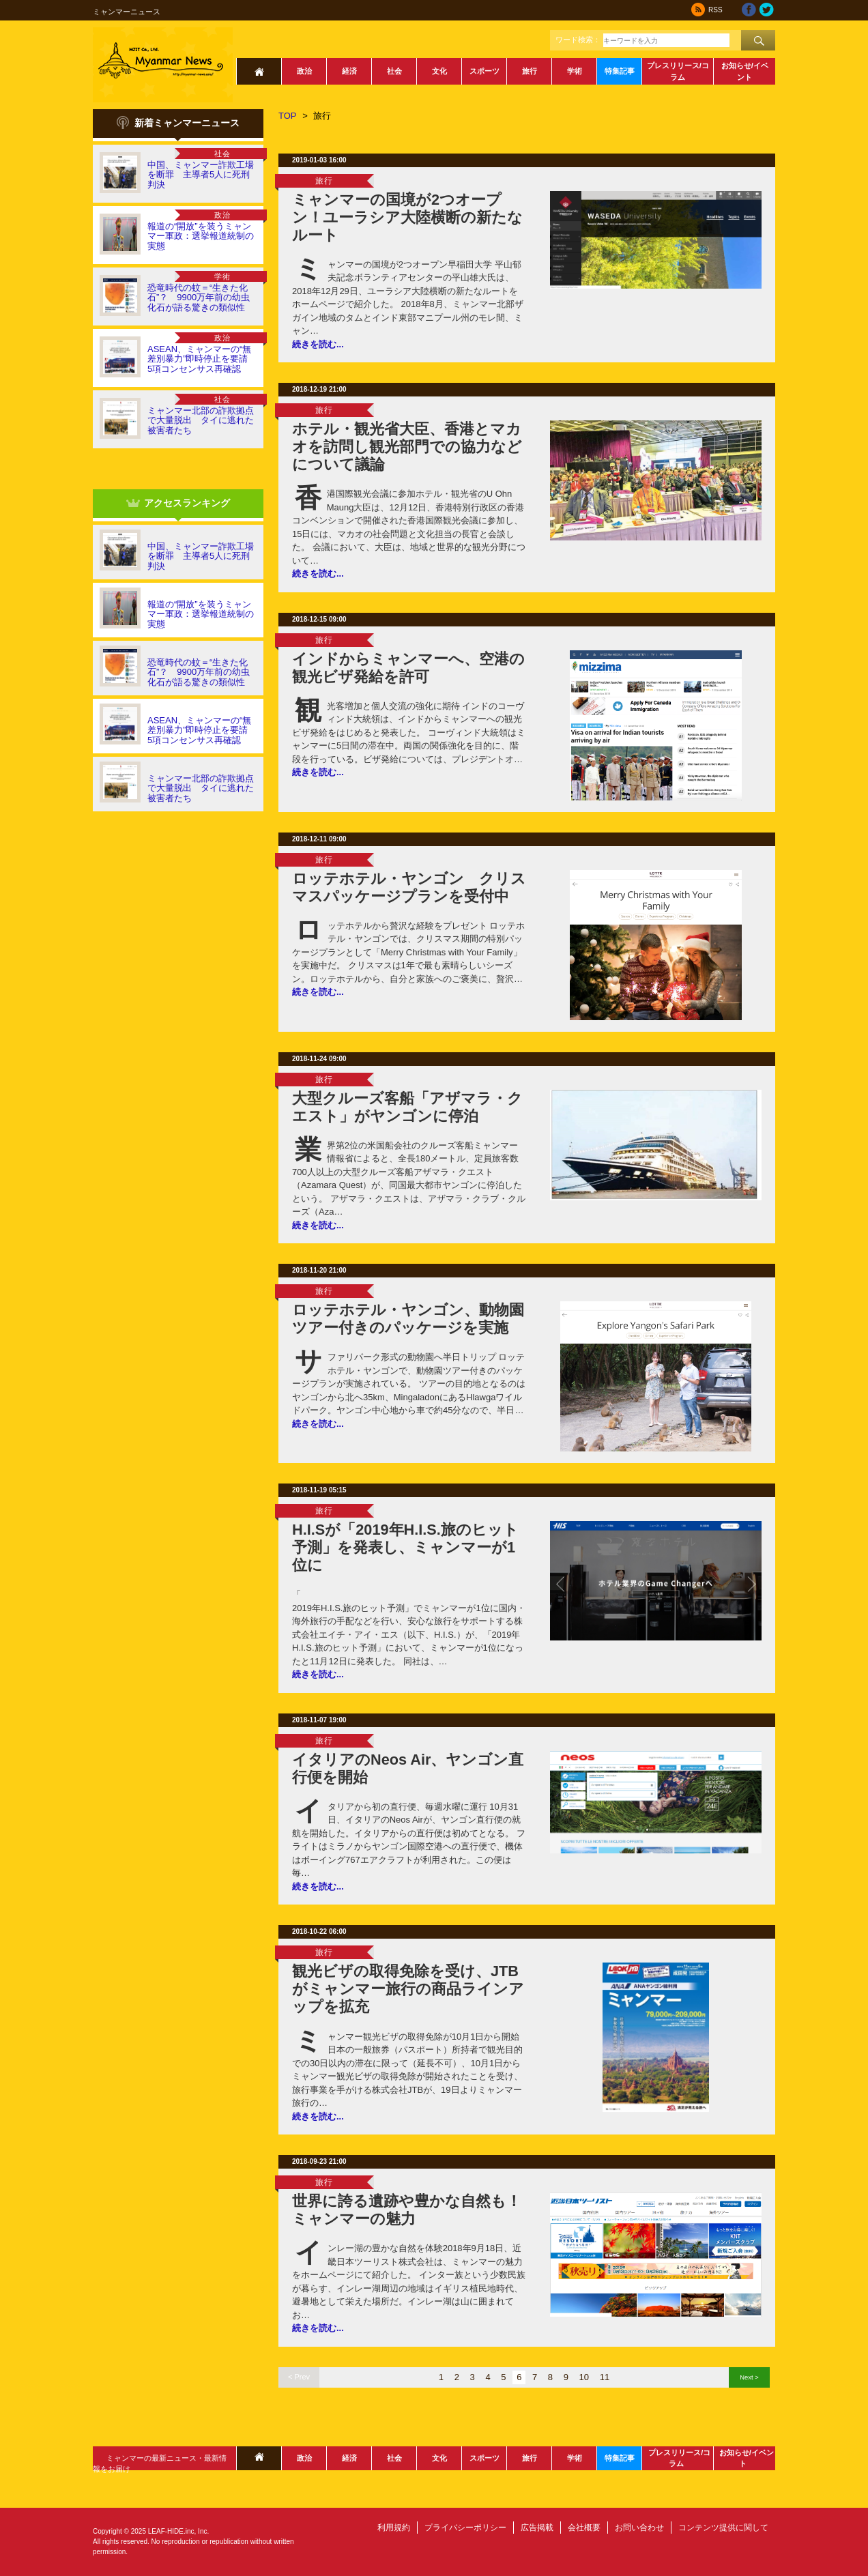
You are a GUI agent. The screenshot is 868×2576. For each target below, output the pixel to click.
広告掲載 (537, 2527)
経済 (349, 71)
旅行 (529, 71)
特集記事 (620, 71)
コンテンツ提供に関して (723, 2527)
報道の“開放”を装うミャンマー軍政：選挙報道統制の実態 (200, 236)
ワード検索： (578, 39)
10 (584, 2377)
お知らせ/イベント (744, 71)
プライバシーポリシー (465, 2527)
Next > (749, 2377)
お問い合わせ (639, 2527)
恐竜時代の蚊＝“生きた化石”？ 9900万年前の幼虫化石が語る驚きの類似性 (198, 298)
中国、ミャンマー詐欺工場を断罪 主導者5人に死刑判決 (200, 175)
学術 (574, 71)
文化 (439, 71)
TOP (287, 116)
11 (604, 2377)
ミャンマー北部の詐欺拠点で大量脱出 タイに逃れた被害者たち (200, 420)
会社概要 (584, 2527)
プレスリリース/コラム (678, 71)
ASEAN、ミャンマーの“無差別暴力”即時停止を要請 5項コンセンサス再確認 (202, 359)
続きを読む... (318, 344)
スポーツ (484, 71)
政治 (304, 71)
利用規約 (393, 2527)
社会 (394, 71)
